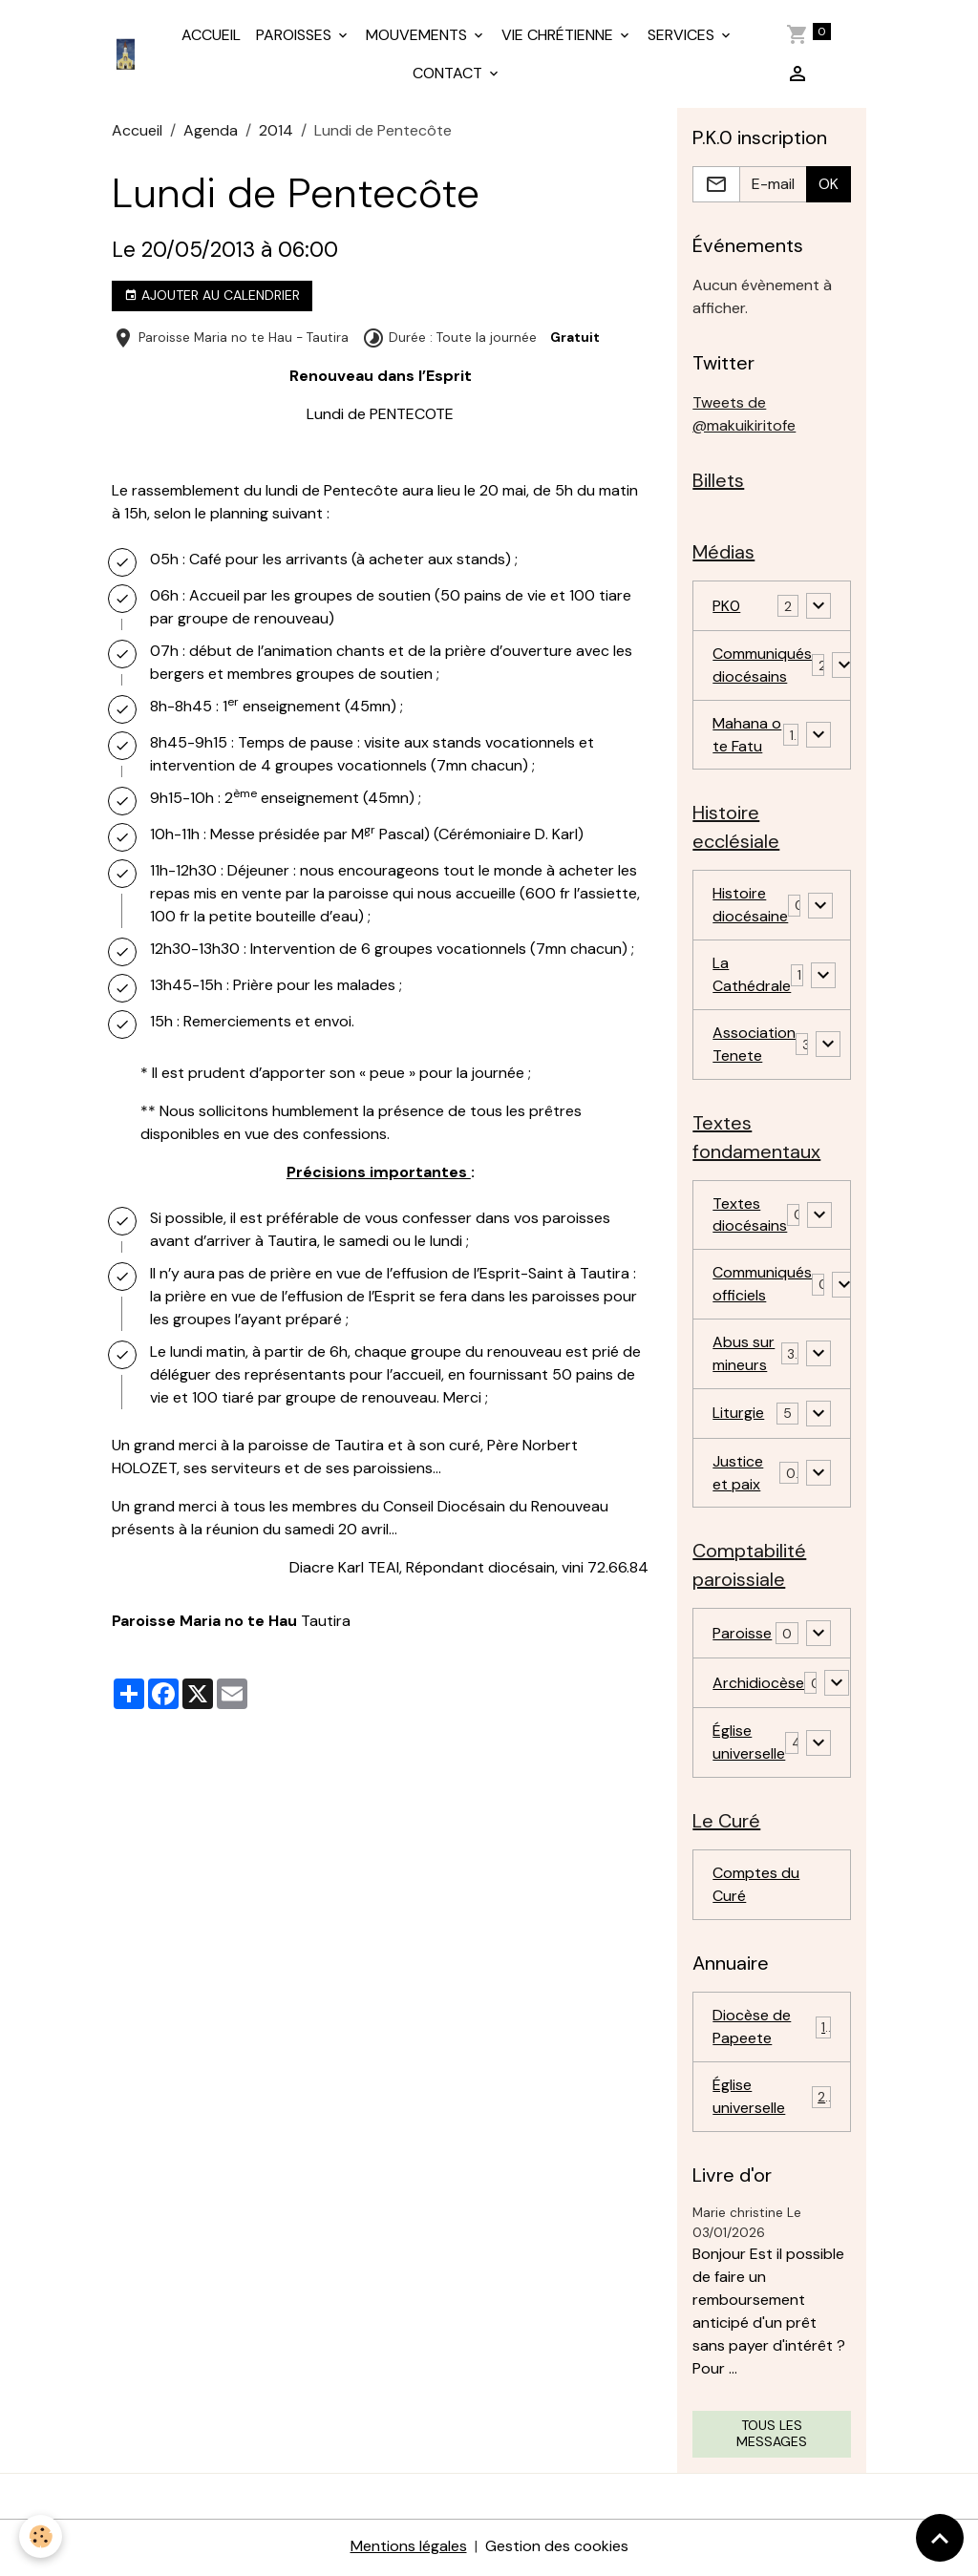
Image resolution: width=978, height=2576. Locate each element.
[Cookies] (40, 2536)
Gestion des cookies (556, 2549)
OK (829, 184)
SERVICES (683, 35)
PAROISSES (295, 35)
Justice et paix (737, 1474)
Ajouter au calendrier (212, 295)
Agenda (210, 130)
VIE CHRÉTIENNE (559, 35)
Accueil (137, 130)
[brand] (127, 54)
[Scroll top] (940, 2538)
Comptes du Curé (755, 1887)
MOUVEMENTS (418, 35)
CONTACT (449, 73)
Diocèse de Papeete (771, 2029)
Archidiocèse (758, 1686)
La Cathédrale (751, 975)
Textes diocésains (749, 1215)
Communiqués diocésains (762, 665)
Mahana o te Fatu (746, 734)
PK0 (726, 606)
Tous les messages (771, 2436)
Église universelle (748, 1744)
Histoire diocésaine (750, 905)
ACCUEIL (211, 35)
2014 (276, 130)
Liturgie (738, 1415)
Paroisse (742, 1636)
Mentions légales (409, 2549)
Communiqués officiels (762, 1285)
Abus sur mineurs (743, 1355)
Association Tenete (754, 1045)
